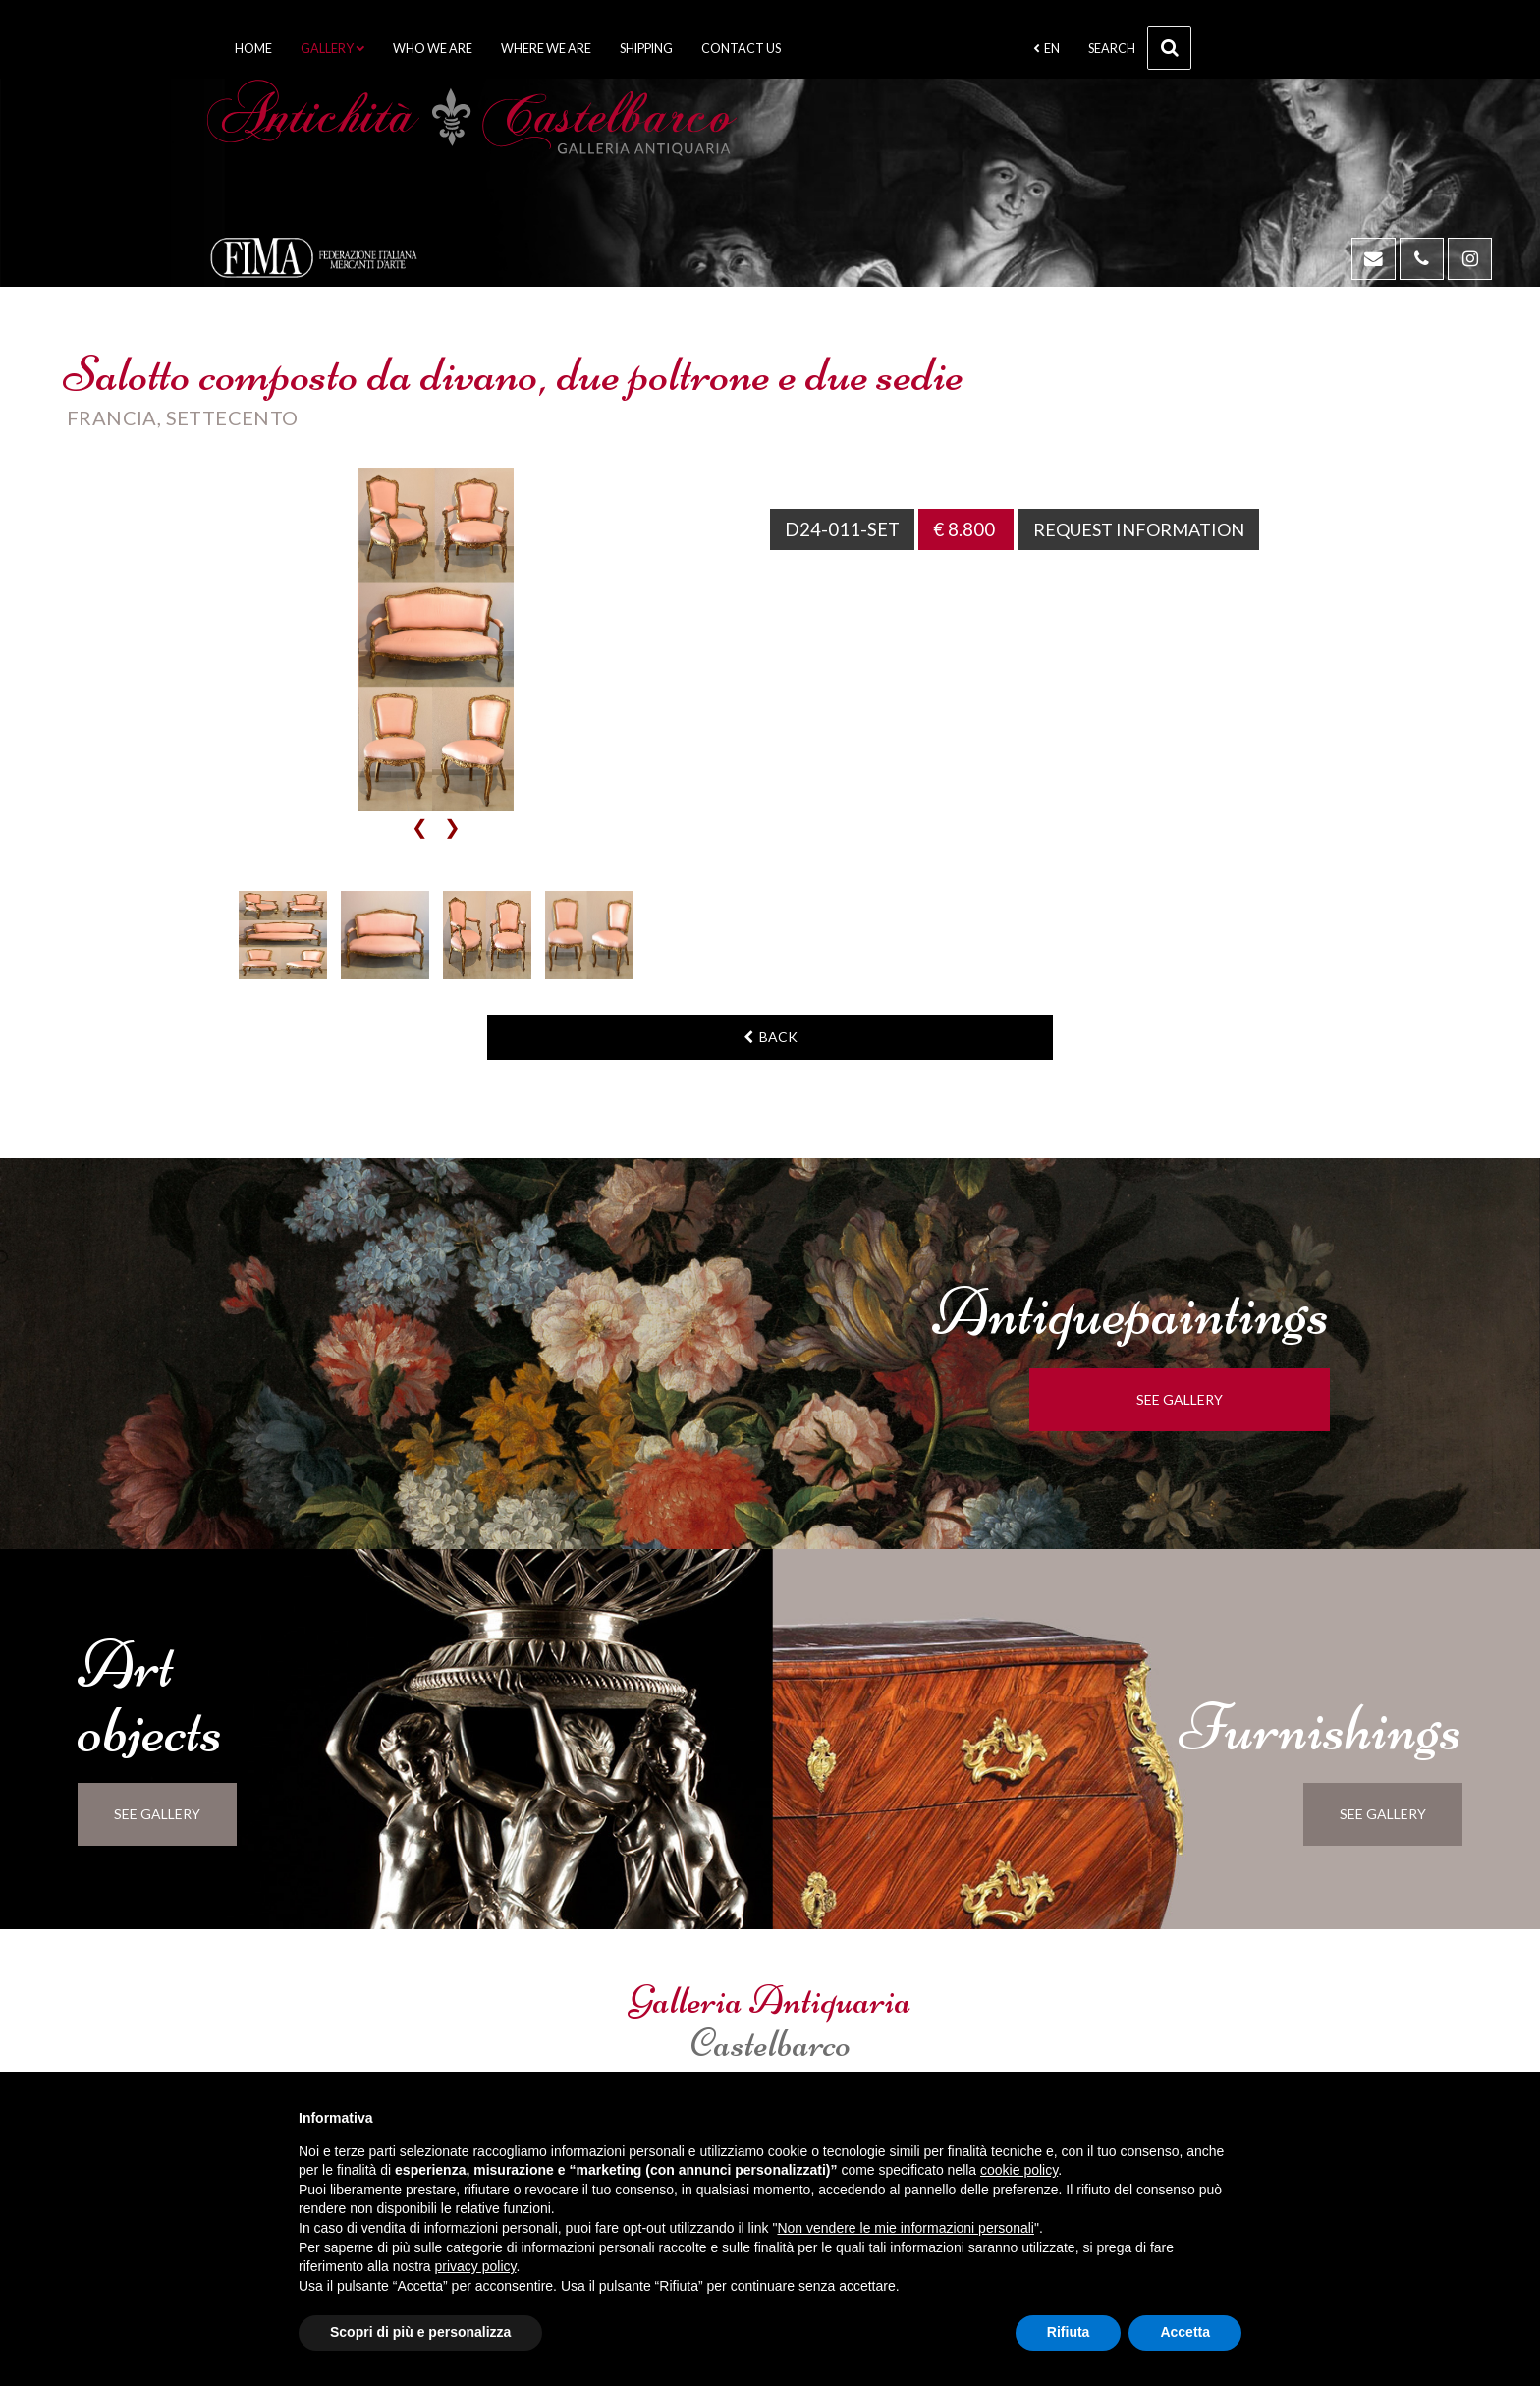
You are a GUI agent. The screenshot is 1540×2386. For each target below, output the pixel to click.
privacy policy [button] (476, 2266)
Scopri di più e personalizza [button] (420, 2332)
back (770, 1036)
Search (1139, 48)
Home (253, 48)
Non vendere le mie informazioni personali (905, 2228)
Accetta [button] (1185, 2332)
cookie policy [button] (1019, 2170)
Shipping (646, 48)
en (1046, 48)
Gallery (332, 48)
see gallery (1198, 1399)
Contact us (741, 48)
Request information (1143, 529)
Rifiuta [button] (1068, 2332)
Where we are (546, 48)
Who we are (432, 48)
